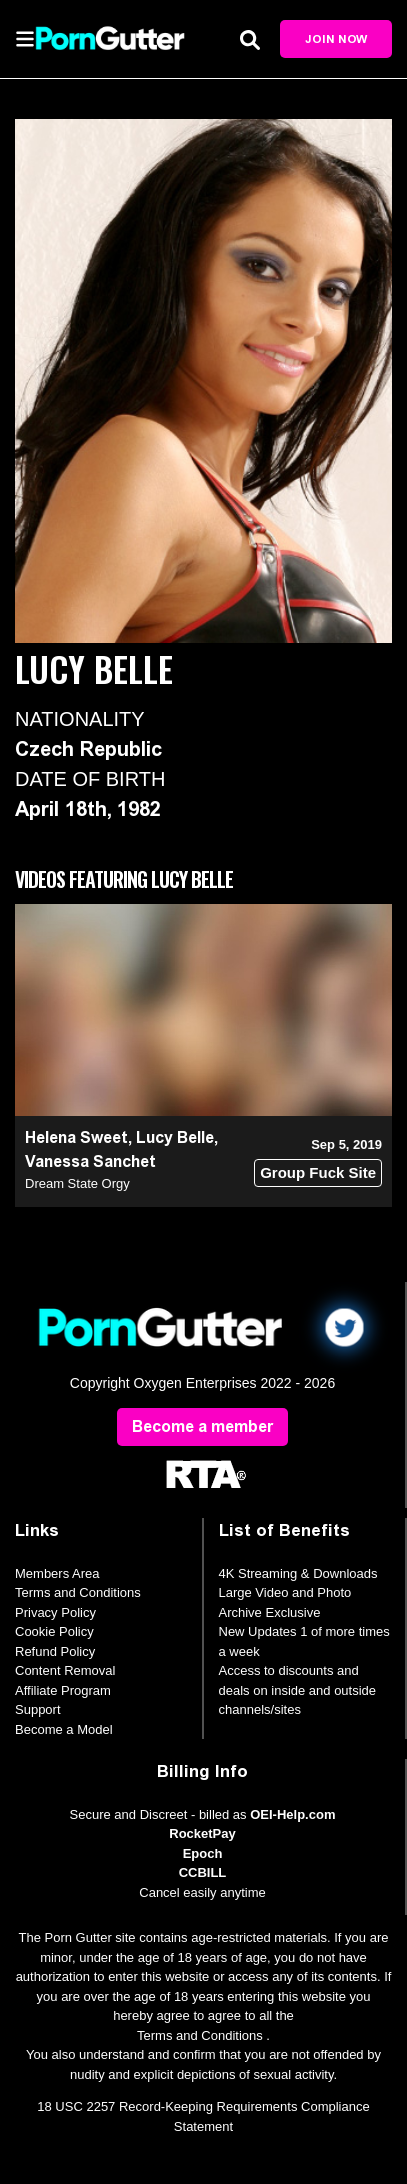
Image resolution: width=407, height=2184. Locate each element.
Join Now (336, 39)
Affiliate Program (63, 1690)
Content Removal (65, 1670)
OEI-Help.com (292, 1814)
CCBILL (203, 1872)
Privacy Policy (55, 1612)
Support (38, 1709)
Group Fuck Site (318, 1172)
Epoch (203, 1853)
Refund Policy (55, 1651)
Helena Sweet (76, 1137)
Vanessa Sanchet (90, 1161)
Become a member (202, 1426)
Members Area (57, 1573)
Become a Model (64, 1729)
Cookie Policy (54, 1631)
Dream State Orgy (77, 1183)
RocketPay (202, 1833)
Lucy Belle (175, 1137)
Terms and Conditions (78, 1592)
